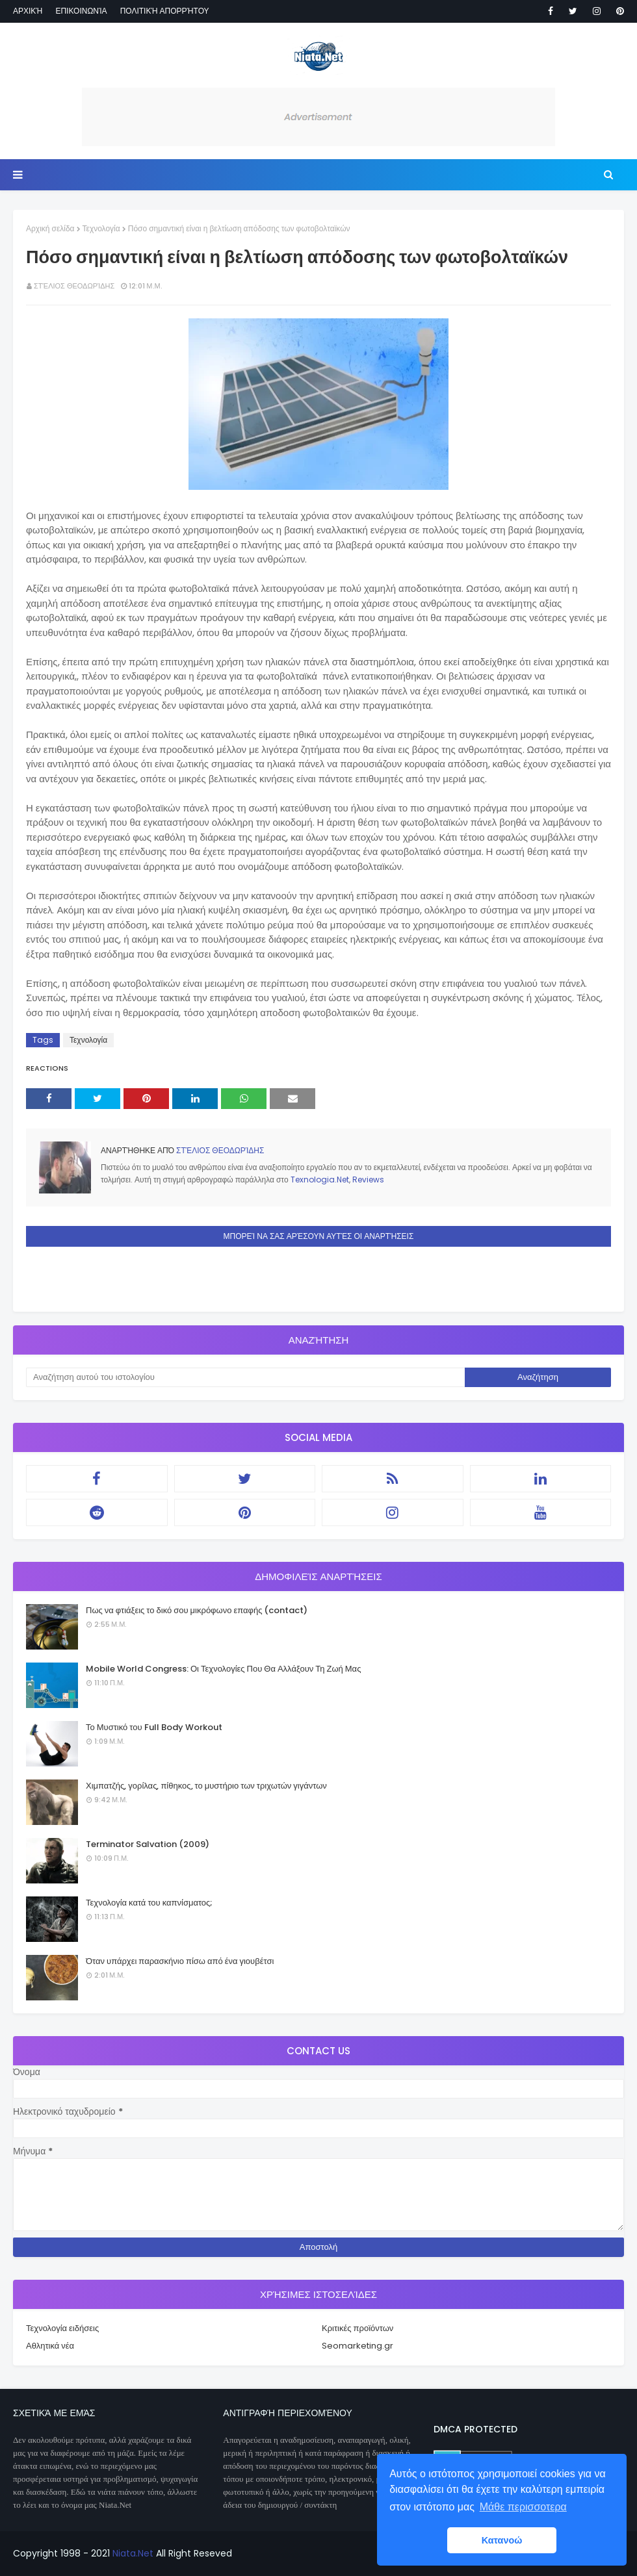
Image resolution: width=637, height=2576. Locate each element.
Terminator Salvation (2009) (147, 1844)
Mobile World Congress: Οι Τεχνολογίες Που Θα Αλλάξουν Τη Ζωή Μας (223, 1669)
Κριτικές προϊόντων (357, 2328)
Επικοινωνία (81, 10)
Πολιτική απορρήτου (164, 10)
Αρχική (27, 10)
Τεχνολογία (101, 228)
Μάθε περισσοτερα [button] (523, 2506)
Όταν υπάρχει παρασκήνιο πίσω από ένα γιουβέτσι (180, 1961)
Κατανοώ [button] (502, 2540)
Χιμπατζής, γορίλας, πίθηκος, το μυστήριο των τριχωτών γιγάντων (206, 1785)
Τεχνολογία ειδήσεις (62, 2328)
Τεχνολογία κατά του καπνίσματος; (149, 1902)
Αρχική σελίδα (50, 228)
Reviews (368, 1179)
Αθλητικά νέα (50, 2346)
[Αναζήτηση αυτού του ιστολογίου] (245, 1377)
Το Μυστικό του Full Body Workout (154, 1727)
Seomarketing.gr (357, 2346)
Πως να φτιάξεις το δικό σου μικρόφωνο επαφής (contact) (196, 1610)
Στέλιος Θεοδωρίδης (74, 286)
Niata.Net (132, 2553)
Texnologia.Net (320, 1179)
